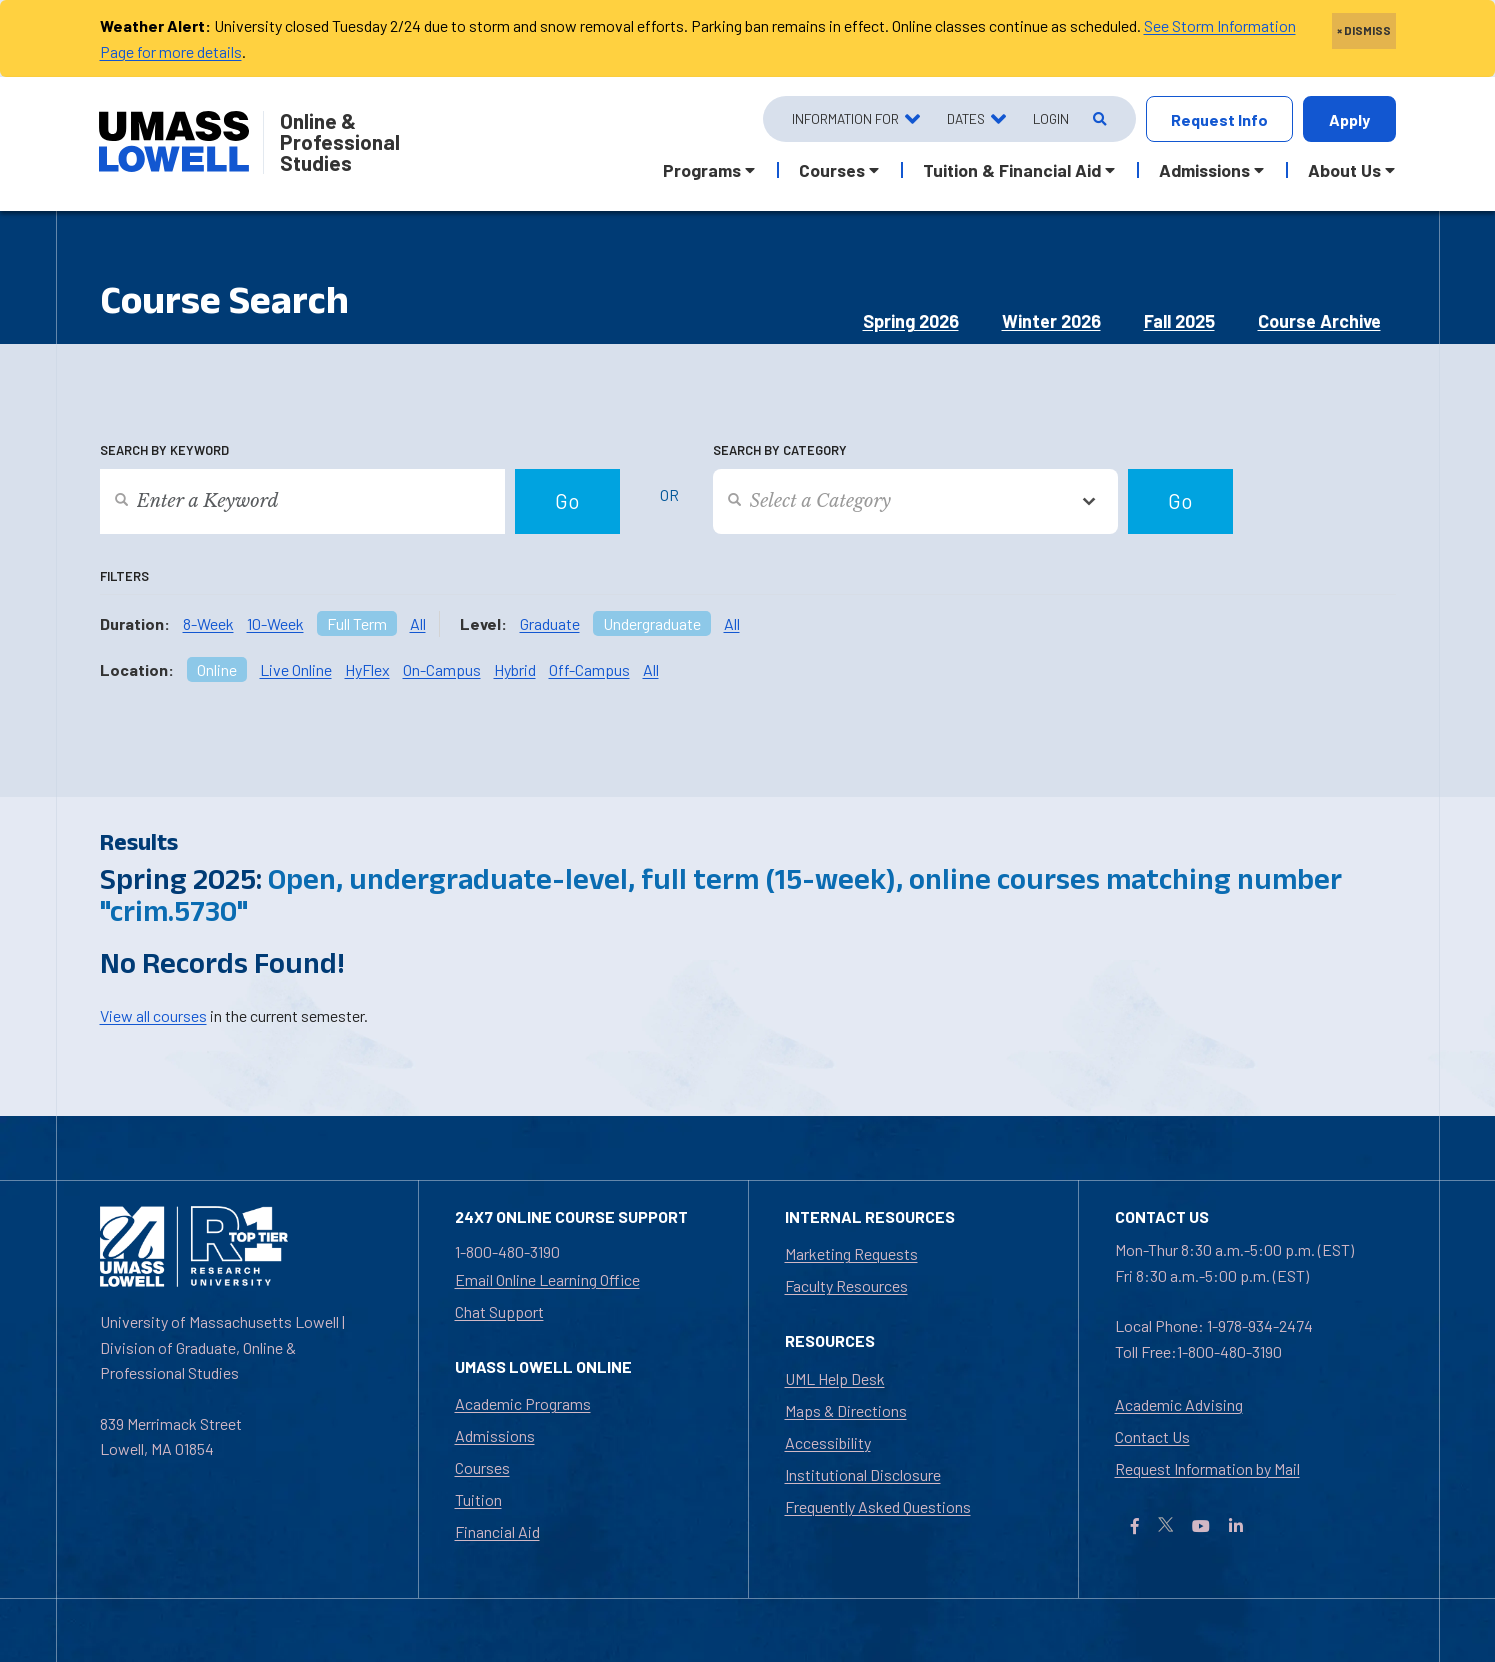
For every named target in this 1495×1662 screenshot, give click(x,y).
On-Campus (442, 669)
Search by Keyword (164, 450)
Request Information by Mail (1207, 1468)
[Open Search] (1098, 119)
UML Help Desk (835, 1378)
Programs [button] (702, 170)
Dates (966, 118)
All (418, 623)
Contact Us (1152, 1436)
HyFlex (367, 669)
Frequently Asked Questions (878, 1506)
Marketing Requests (851, 1253)
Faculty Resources (846, 1285)
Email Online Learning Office (547, 1279)
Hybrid (515, 669)
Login (1051, 118)
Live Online (296, 669)
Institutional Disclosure (863, 1474)
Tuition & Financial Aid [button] (1012, 170)
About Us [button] (1344, 170)
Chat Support (499, 1311)
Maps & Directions (846, 1410)
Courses (482, 1467)
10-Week (275, 623)
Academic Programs (523, 1403)
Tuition (478, 1499)
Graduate (550, 623)
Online (217, 669)
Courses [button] (832, 170)
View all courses (153, 1015)
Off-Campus (589, 669)
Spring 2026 (911, 321)
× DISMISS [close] (1364, 30)
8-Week (208, 623)
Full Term (357, 623)
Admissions (495, 1435)
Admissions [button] (1204, 170)
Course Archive (1319, 321)
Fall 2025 (1179, 321)
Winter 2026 (1051, 321)
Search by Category (780, 450)
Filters (124, 576)
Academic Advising (1179, 1404)
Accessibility (828, 1442)
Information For (845, 118)
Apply (1349, 119)
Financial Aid (497, 1531)
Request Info (1219, 119)
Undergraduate (652, 623)
